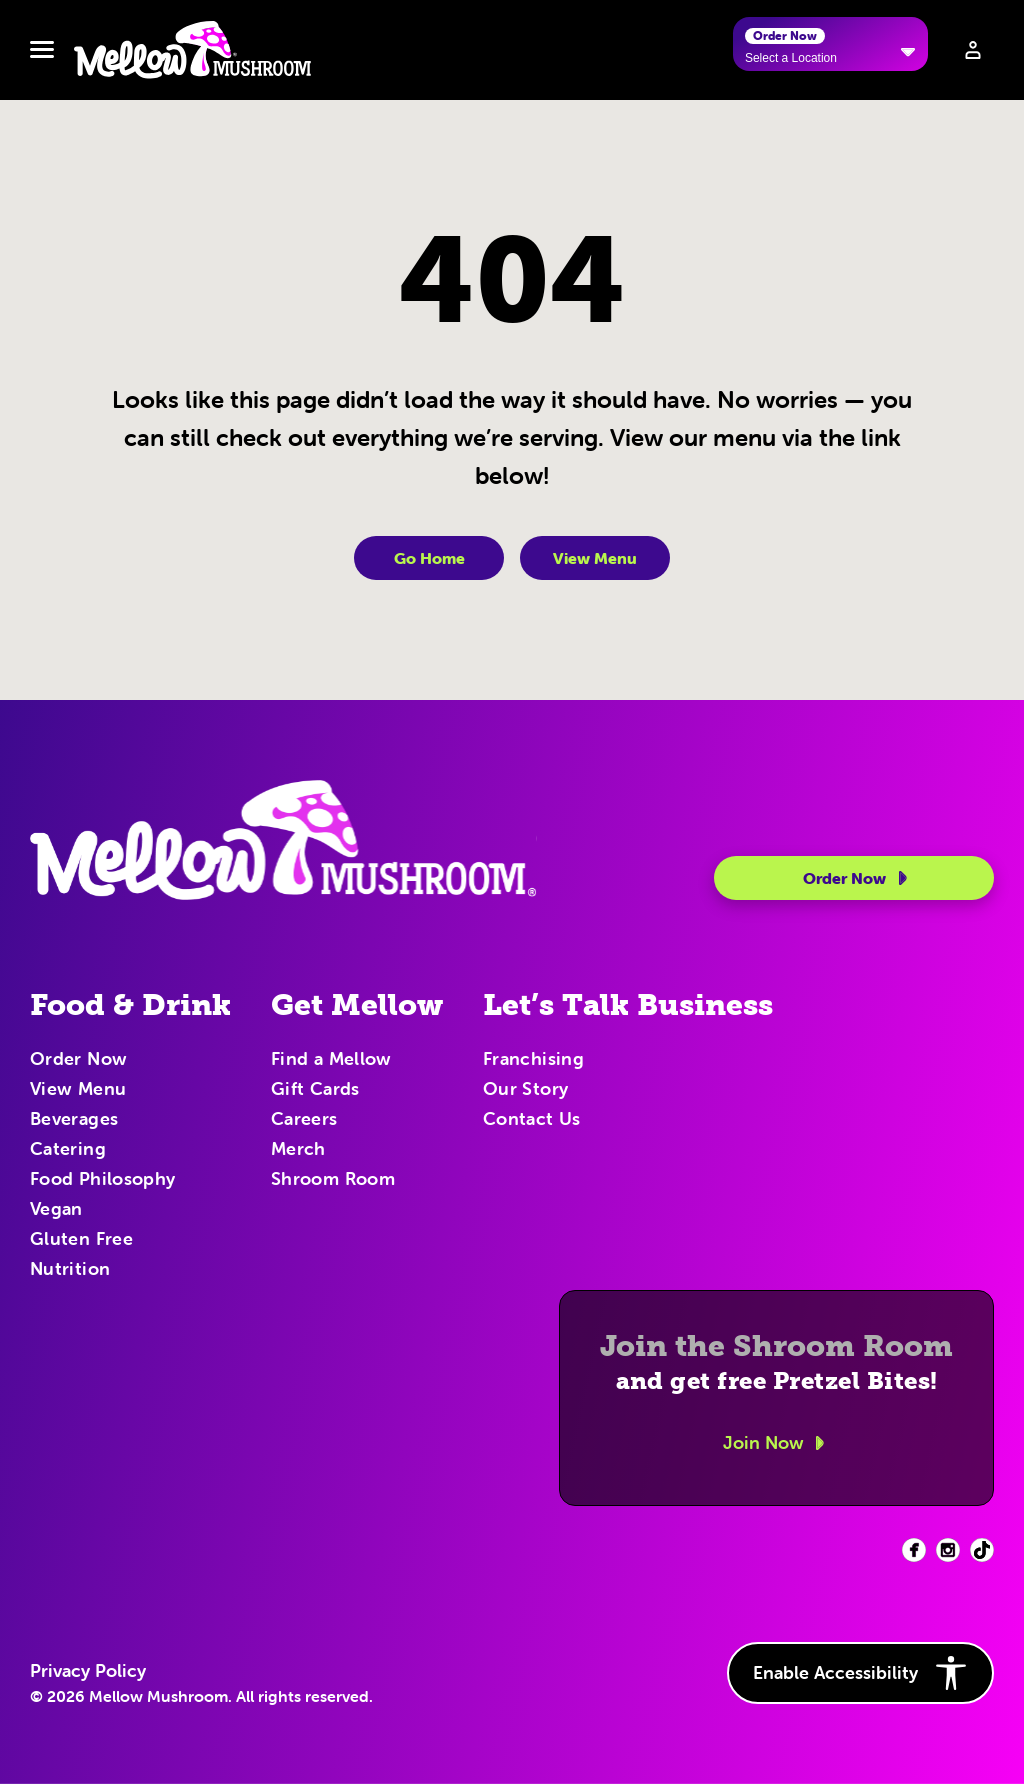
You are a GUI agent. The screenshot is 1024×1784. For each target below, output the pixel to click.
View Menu (595, 558)
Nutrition (70, 1270)
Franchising (533, 1060)
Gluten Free (81, 1240)
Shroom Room (333, 1180)
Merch (298, 1150)
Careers (304, 1120)
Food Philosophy (102, 1180)
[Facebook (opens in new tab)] (914, 1550)
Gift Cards (315, 1090)
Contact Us (532, 1120)
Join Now (777, 1443)
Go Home (429, 558)
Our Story (525, 1090)
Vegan (56, 1210)
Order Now (858, 878)
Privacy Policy (88, 1671)
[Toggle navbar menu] (42, 50)
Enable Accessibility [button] (860, 1673)
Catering (68, 1150)
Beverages (74, 1120)
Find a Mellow (331, 1060)
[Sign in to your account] (973, 50)
